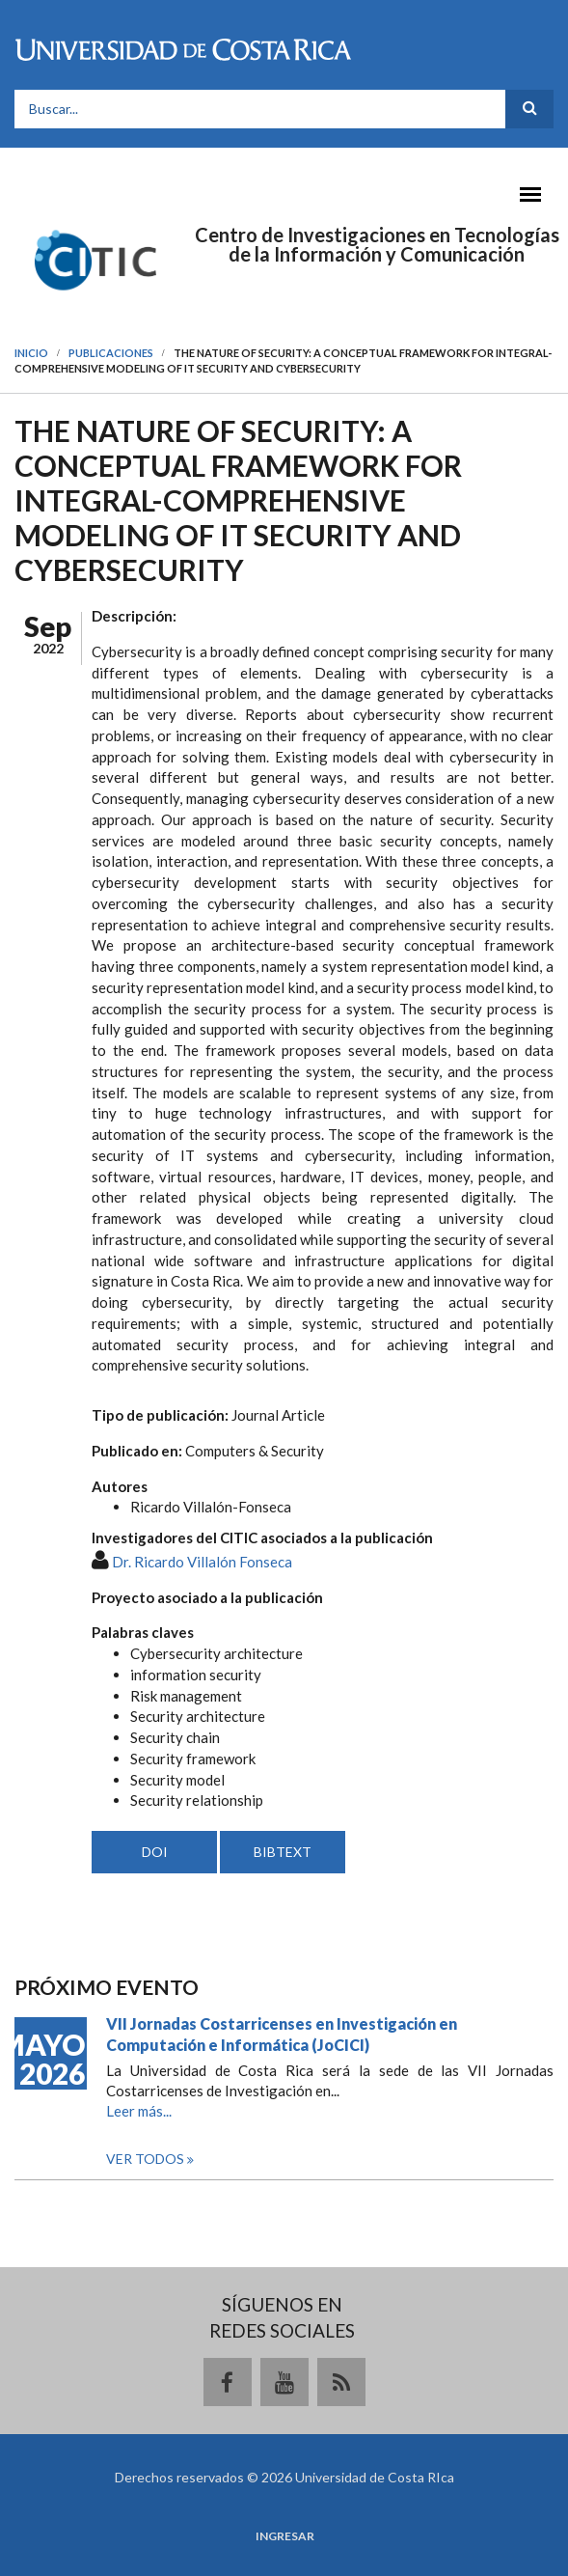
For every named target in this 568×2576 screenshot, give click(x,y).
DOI (155, 1851)
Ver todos (146, 2158)
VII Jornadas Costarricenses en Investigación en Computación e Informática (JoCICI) (281, 2034)
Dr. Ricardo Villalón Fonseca (202, 1561)
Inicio (31, 352)
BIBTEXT (282, 1851)
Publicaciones (110, 352)
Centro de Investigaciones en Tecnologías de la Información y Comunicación (377, 244)
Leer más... (139, 2110)
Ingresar (285, 2536)
